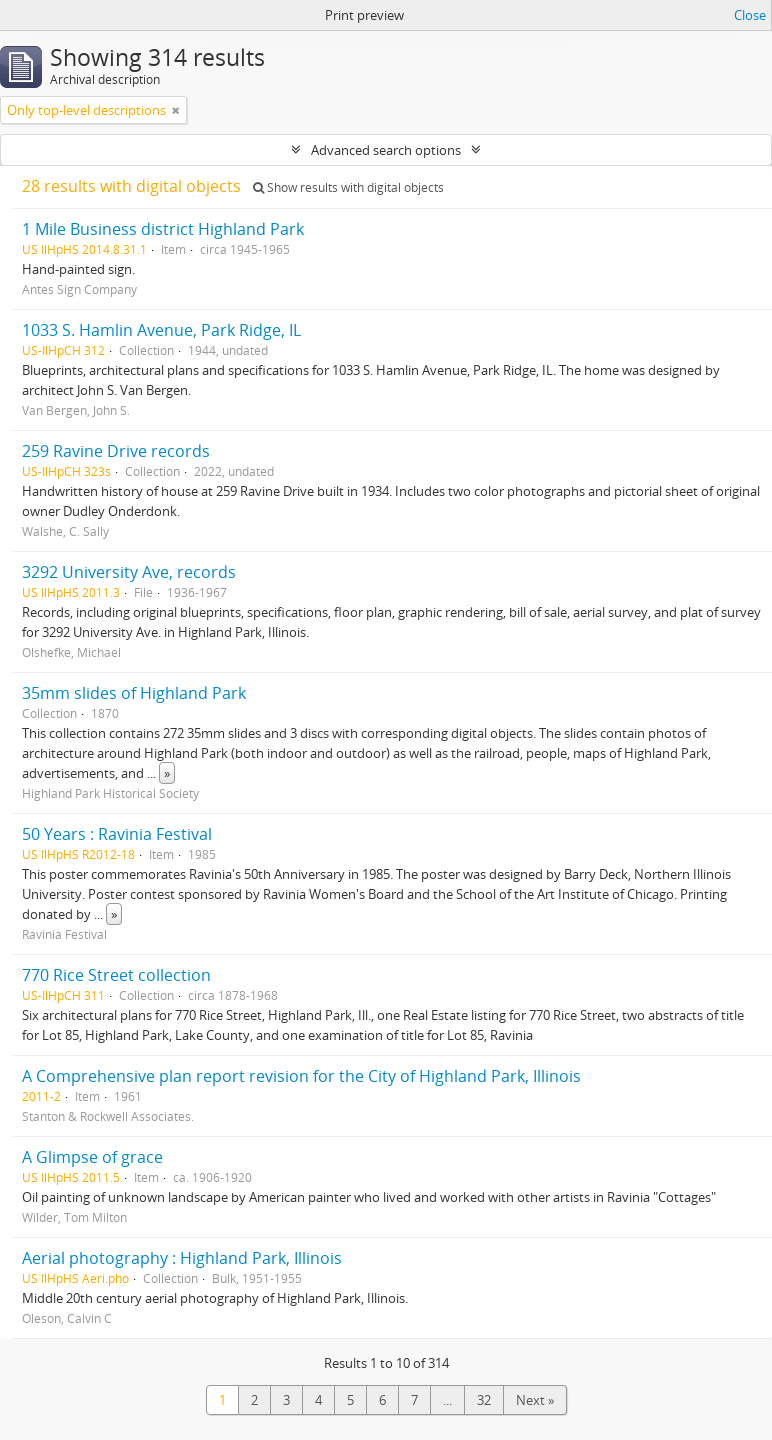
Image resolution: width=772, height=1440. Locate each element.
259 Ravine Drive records (116, 451)
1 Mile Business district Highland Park (163, 229)
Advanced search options (386, 150)
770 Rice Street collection (116, 975)
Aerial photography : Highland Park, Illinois (182, 1258)
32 (484, 1400)
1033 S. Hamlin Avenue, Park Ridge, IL (161, 330)
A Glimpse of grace (92, 1157)
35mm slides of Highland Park (134, 693)
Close (750, 15)
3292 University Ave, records (129, 572)
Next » (535, 1400)
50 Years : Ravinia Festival (117, 834)
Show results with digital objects (348, 187)
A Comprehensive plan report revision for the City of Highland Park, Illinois (301, 1076)
